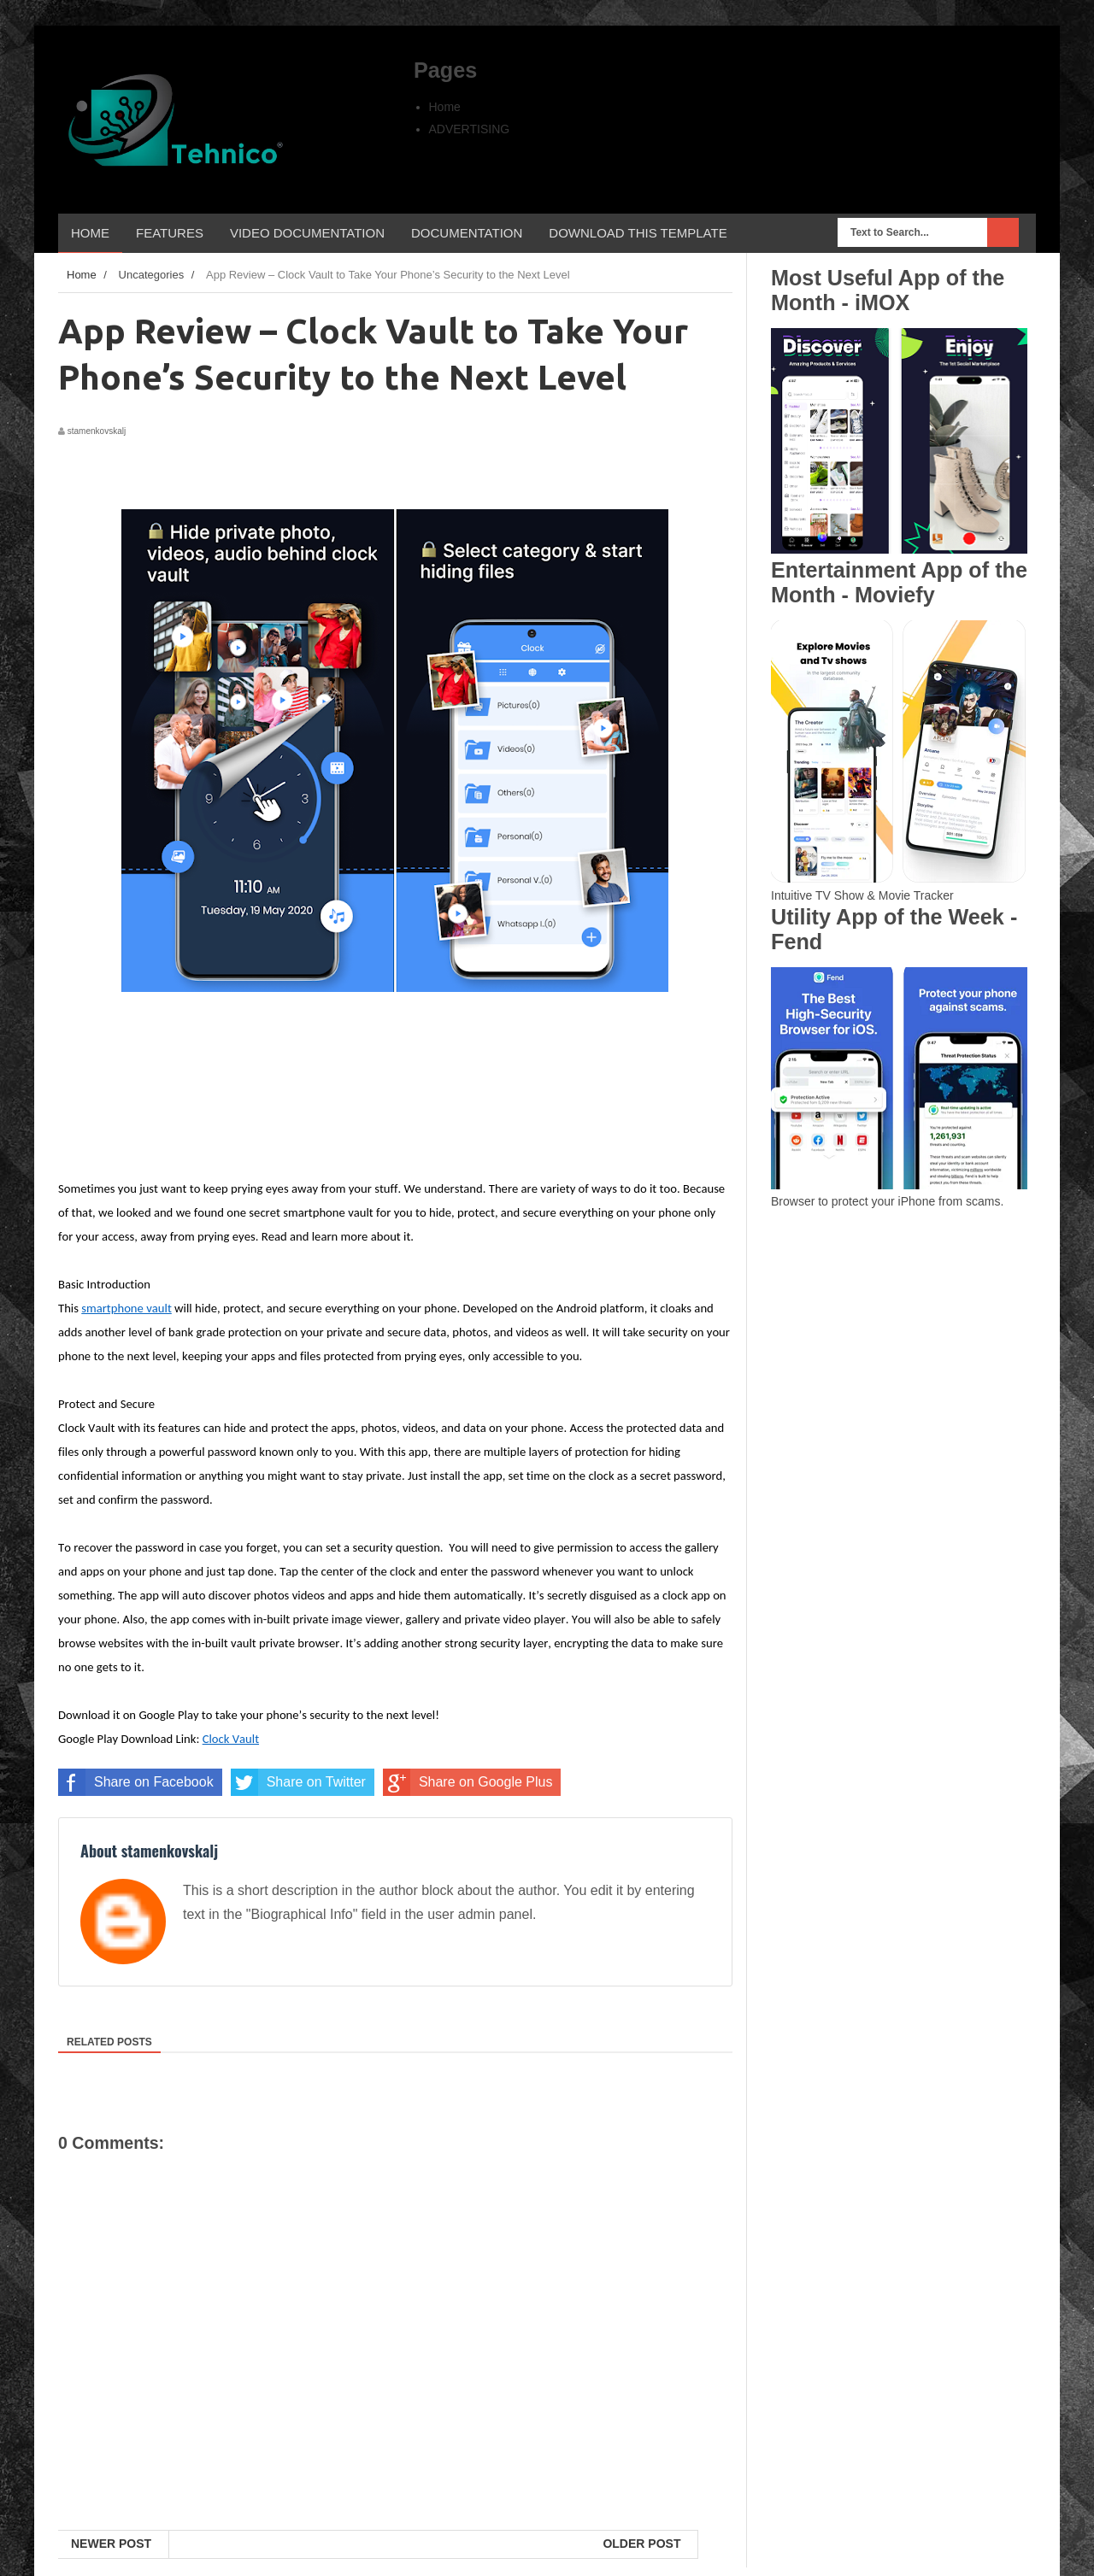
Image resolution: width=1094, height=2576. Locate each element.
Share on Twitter (298, 1782)
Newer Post (111, 2543)
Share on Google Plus (468, 1782)
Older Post (641, 2543)
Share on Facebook (136, 1782)
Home (445, 107)
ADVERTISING (469, 129)
